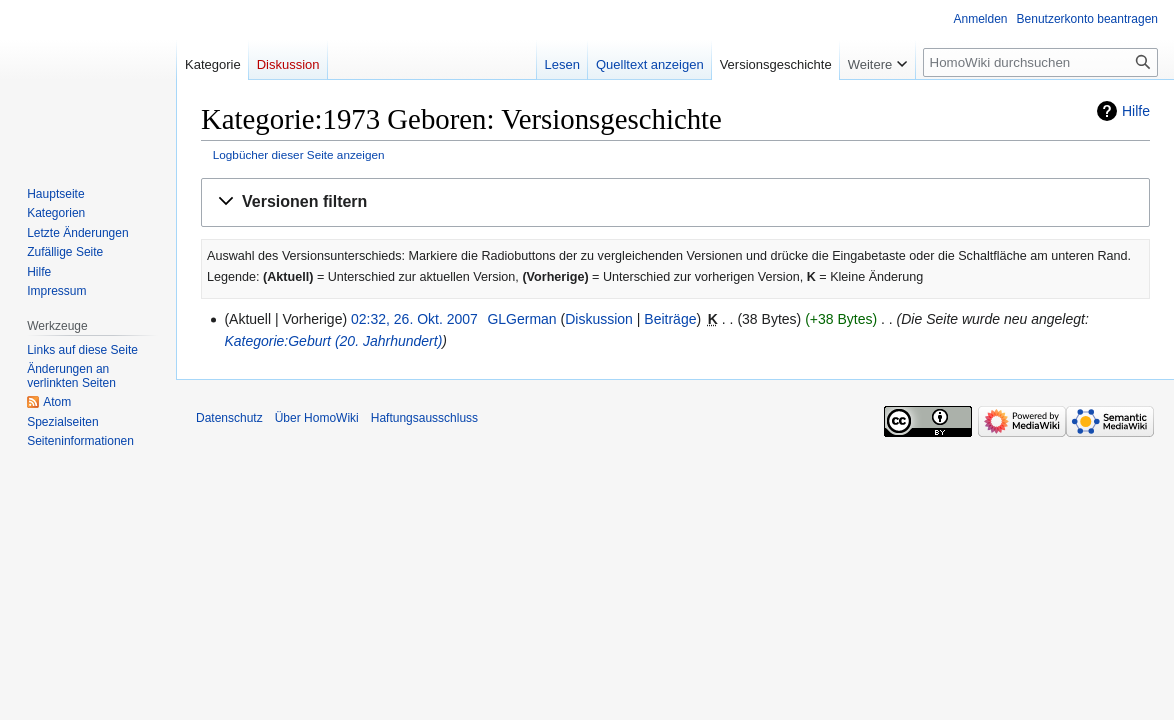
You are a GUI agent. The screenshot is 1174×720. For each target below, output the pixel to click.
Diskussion (599, 319)
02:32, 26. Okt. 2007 (414, 319)
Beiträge (670, 319)
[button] (675, 202)
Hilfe (1136, 111)
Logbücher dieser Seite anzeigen (299, 154)
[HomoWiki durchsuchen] (1040, 62)
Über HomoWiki (317, 418)
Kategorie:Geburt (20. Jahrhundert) (333, 341)
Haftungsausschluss (424, 418)
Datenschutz (229, 418)
